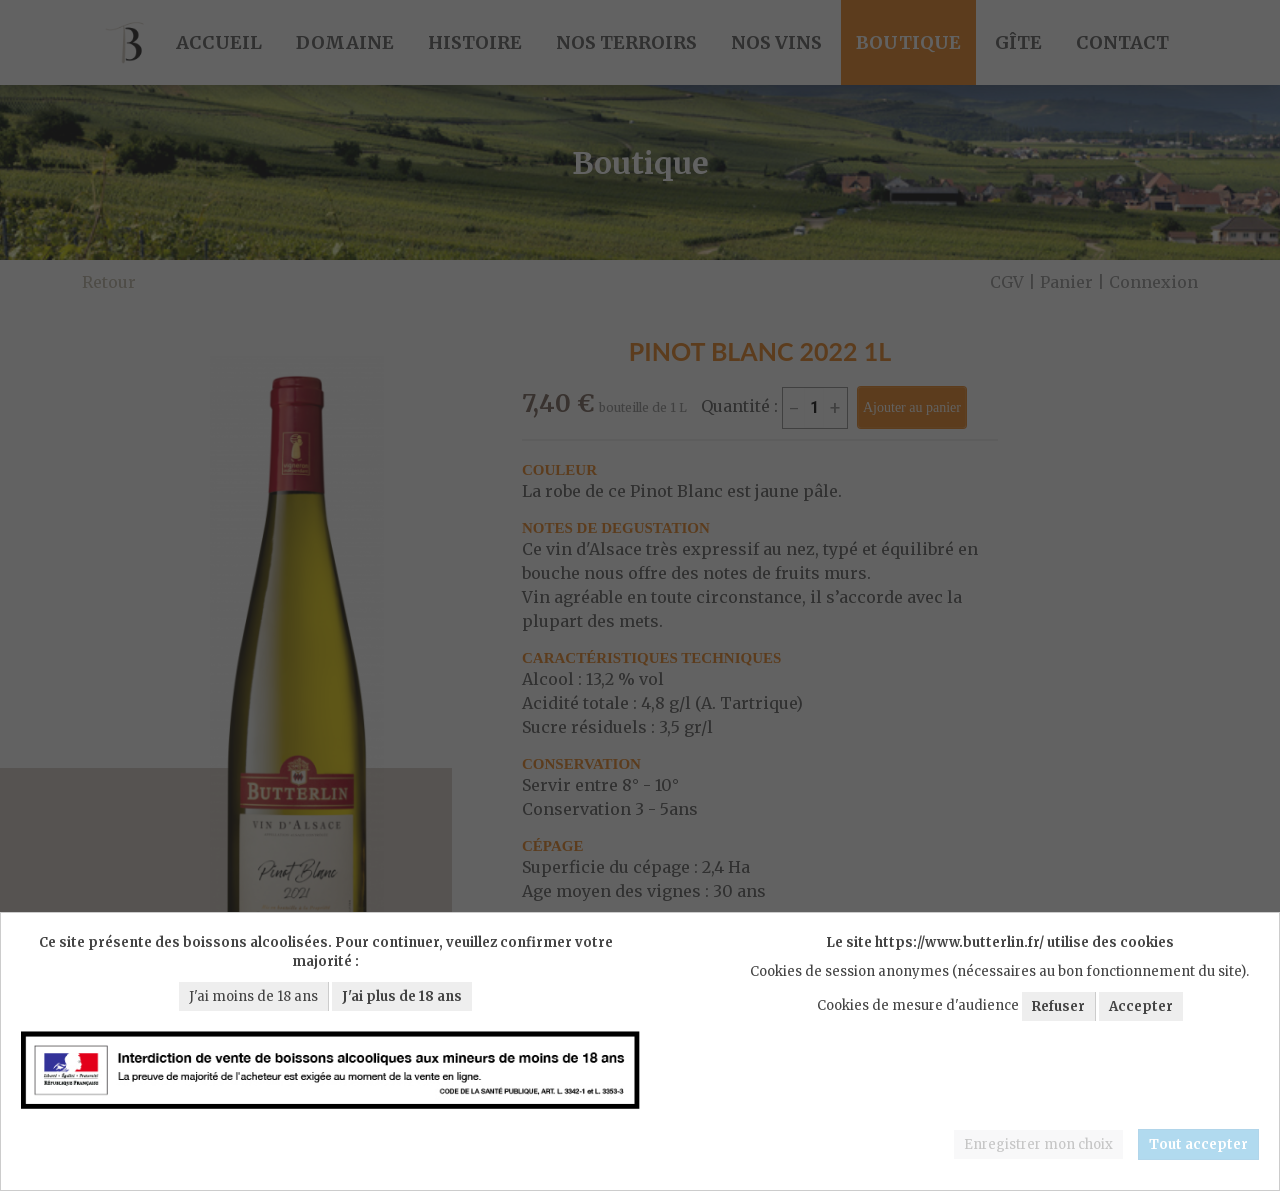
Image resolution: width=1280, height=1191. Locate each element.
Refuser (1058, 1006)
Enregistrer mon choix (1038, 1144)
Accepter (1141, 1006)
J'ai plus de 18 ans (402, 996)
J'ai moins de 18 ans (253, 996)
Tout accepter (1198, 1144)
